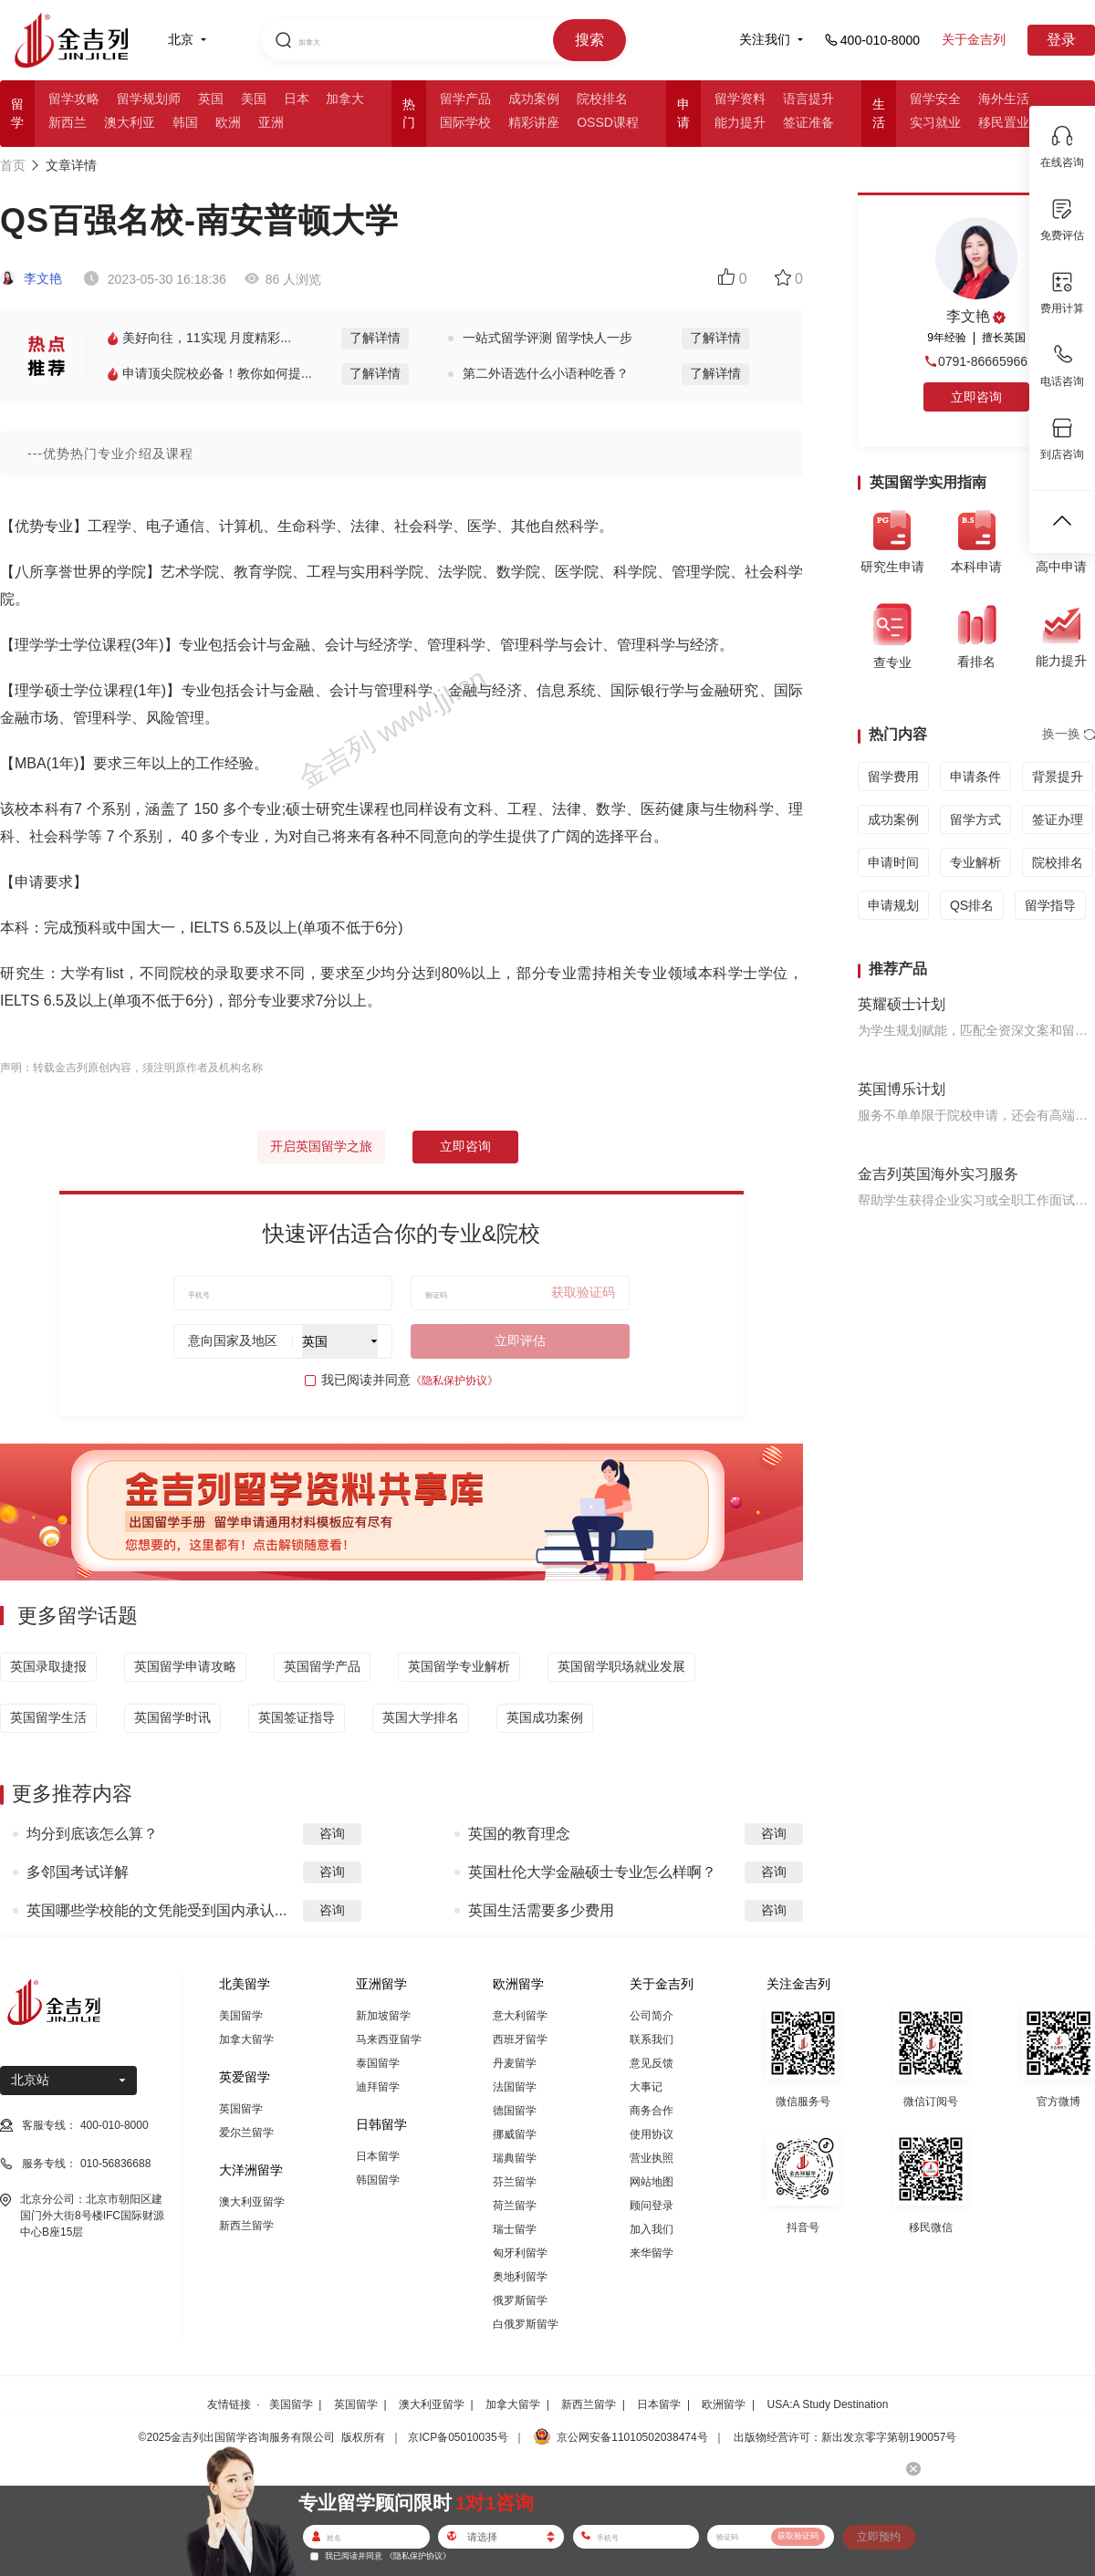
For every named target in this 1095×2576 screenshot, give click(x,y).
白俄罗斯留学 (525, 2324)
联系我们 (651, 2039)
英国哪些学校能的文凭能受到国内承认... (156, 1910)
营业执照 (651, 2158)
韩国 (185, 122)
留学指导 (1050, 905)
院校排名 (602, 98)
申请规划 (893, 905)
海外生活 (1003, 98)
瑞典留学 (515, 2158)
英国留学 (241, 2108)
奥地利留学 (520, 2276)
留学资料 (740, 98)
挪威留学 (515, 2134)
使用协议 (651, 2134)
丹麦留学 (515, 2063)
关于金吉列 (974, 39)
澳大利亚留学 (252, 2201)
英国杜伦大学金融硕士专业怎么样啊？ (592, 1872)
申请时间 (893, 862)
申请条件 (975, 776)
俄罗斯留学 (520, 2300)
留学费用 (893, 776)
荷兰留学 (515, 2205)
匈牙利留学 (520, 2253)
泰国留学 (378, 2063)
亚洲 (271, 122)
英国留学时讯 (172, 1717)
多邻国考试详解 (77, 1872)
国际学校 (465, 122)
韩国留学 (378, 2180)
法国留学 (515, 2087)
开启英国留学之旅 (321, 1146)
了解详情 (375, 337)
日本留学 (378, 2156)
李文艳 (31, 278)
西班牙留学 (520, 2039)
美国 (253, 98)
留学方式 (975, 819)
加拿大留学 (246, 2039)
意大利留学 (520, 2015)
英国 (211, 98)
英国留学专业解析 (459, 1666)
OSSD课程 (608, 122)
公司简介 (651, 2015)
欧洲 (228, 122)
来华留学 (651, 2253)
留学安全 (935, 98)
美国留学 (241, 2015)
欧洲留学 (724, 2404)
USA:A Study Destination (828, 2404)
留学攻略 (73, 98)
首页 (13, 165)
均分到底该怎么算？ (92, 1833)
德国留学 (515, 2110)
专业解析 (975, 862)
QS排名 (972, 905)
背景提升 (1057, 776)
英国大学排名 (420, 1717)
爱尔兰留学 (246, 2132)
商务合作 (651, 2110)
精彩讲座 (533, 122)
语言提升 (808, 98)
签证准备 (808, 122)
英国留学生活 (48, 1717)
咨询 (332, 1833)
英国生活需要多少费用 (541, 1910)
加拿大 (345, 98)
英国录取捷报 (48, 1666)
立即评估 (520, 1340)
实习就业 (935, 122)
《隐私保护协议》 (454, 1380)
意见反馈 (651, 2063)
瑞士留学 (515, 2229)
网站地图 (651, 2181)
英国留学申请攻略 (185, 1666)
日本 (296, 98)
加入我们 (651, 2229)
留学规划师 (149, 98)
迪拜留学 (378, 2087)
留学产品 (465, 98)
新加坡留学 (383, 2015)
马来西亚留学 (389, 2039)
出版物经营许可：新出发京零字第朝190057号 (845, 2437)
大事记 (646, 2087)
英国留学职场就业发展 (621, 1666)
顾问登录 (651, 2205)
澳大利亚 (129, 122)
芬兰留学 (515, 2181)
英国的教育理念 (519, 1833)
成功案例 (533, 98)
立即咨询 (465, 1146)
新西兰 (67, 122)
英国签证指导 (296, 1717)
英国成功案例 (544, 1717)
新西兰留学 (246, 2225)
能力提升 (740, 122)
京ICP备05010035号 (457, 2437)
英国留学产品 (322, 1666)
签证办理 (1057, 819)
